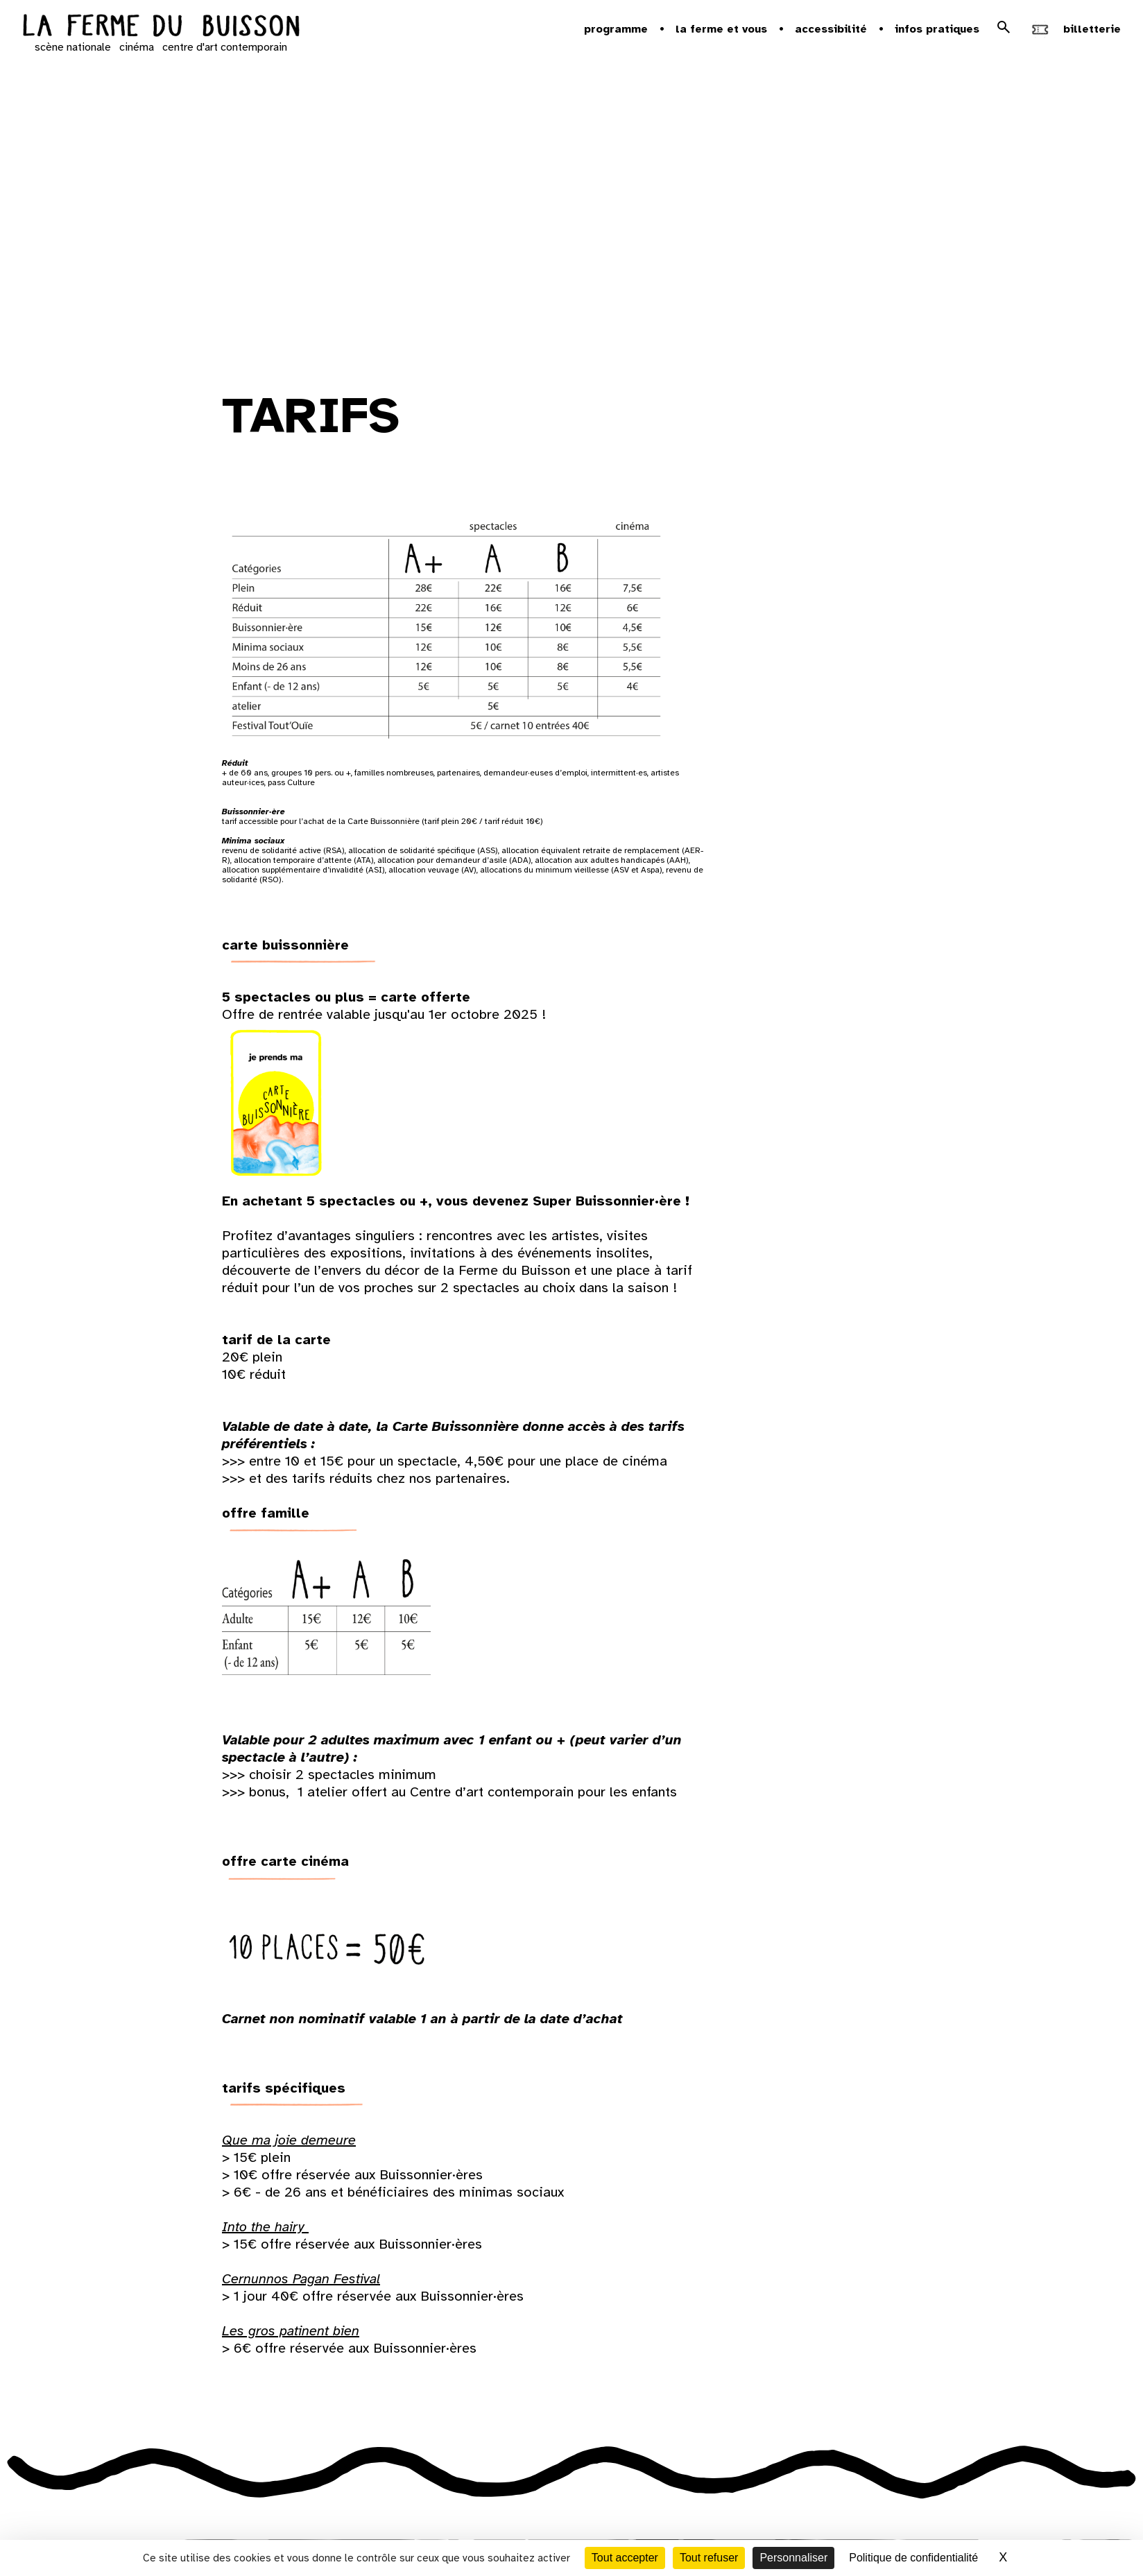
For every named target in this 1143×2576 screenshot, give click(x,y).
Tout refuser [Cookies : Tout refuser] (709, 2558)
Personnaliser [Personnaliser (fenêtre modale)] (793, 2558)
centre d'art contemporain (224, 47)
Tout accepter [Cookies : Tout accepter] (625, 2558)
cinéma (136, 47)
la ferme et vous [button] (721, 29)
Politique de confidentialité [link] (913, 2558)
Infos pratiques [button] (937, 29)
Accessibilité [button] (831, 29)
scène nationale (73, 47)
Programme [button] (616, 29)
